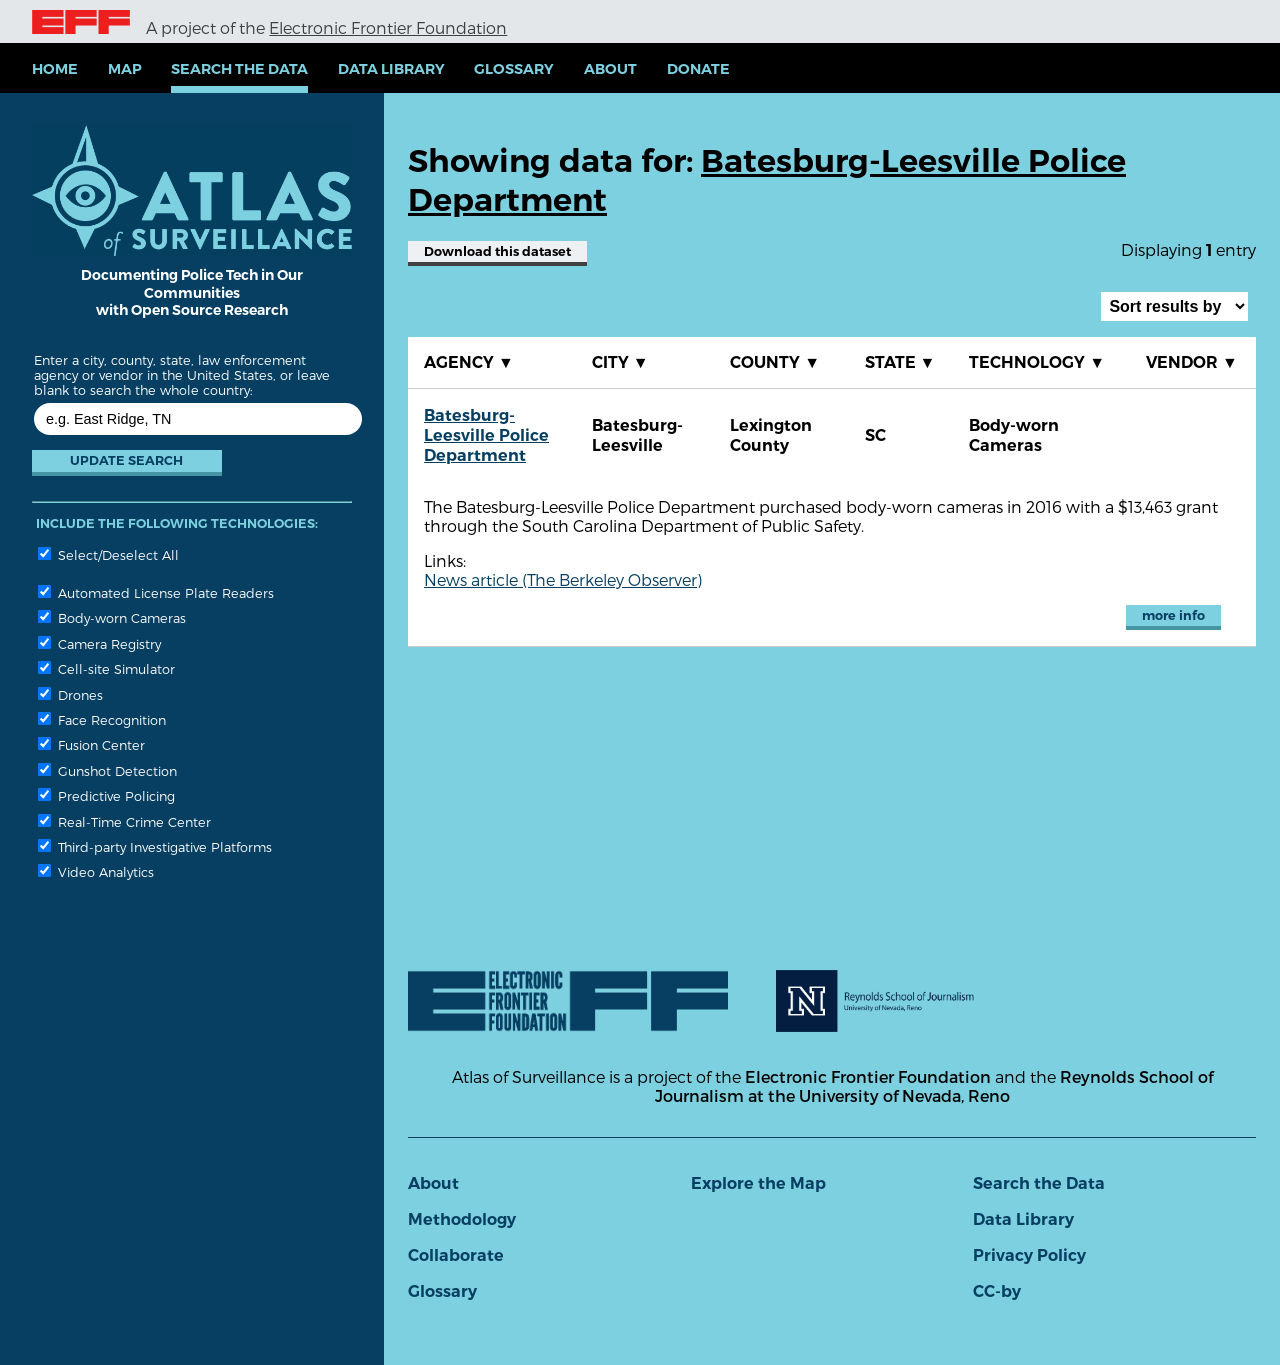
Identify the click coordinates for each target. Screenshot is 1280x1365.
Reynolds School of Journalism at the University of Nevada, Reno (934, 1086)
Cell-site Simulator (106, 668)
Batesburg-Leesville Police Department (486, 435)
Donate (698, 69)
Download (497, 251)
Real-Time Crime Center (124, 821)
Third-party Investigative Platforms (155, 846)
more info (1173, 615)
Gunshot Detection (107, 770)
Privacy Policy (1029, 1255)
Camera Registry (99, 643)
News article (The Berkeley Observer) (563, 579)
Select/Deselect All (108, 554)
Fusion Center (91, 744)
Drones (70, 694)
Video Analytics (96, 871)
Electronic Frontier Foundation (388, 27)
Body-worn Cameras (112, 617)
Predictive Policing (106, 795)
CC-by (997, 1291)
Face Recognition (102, 719)
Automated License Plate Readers (156, 592)
